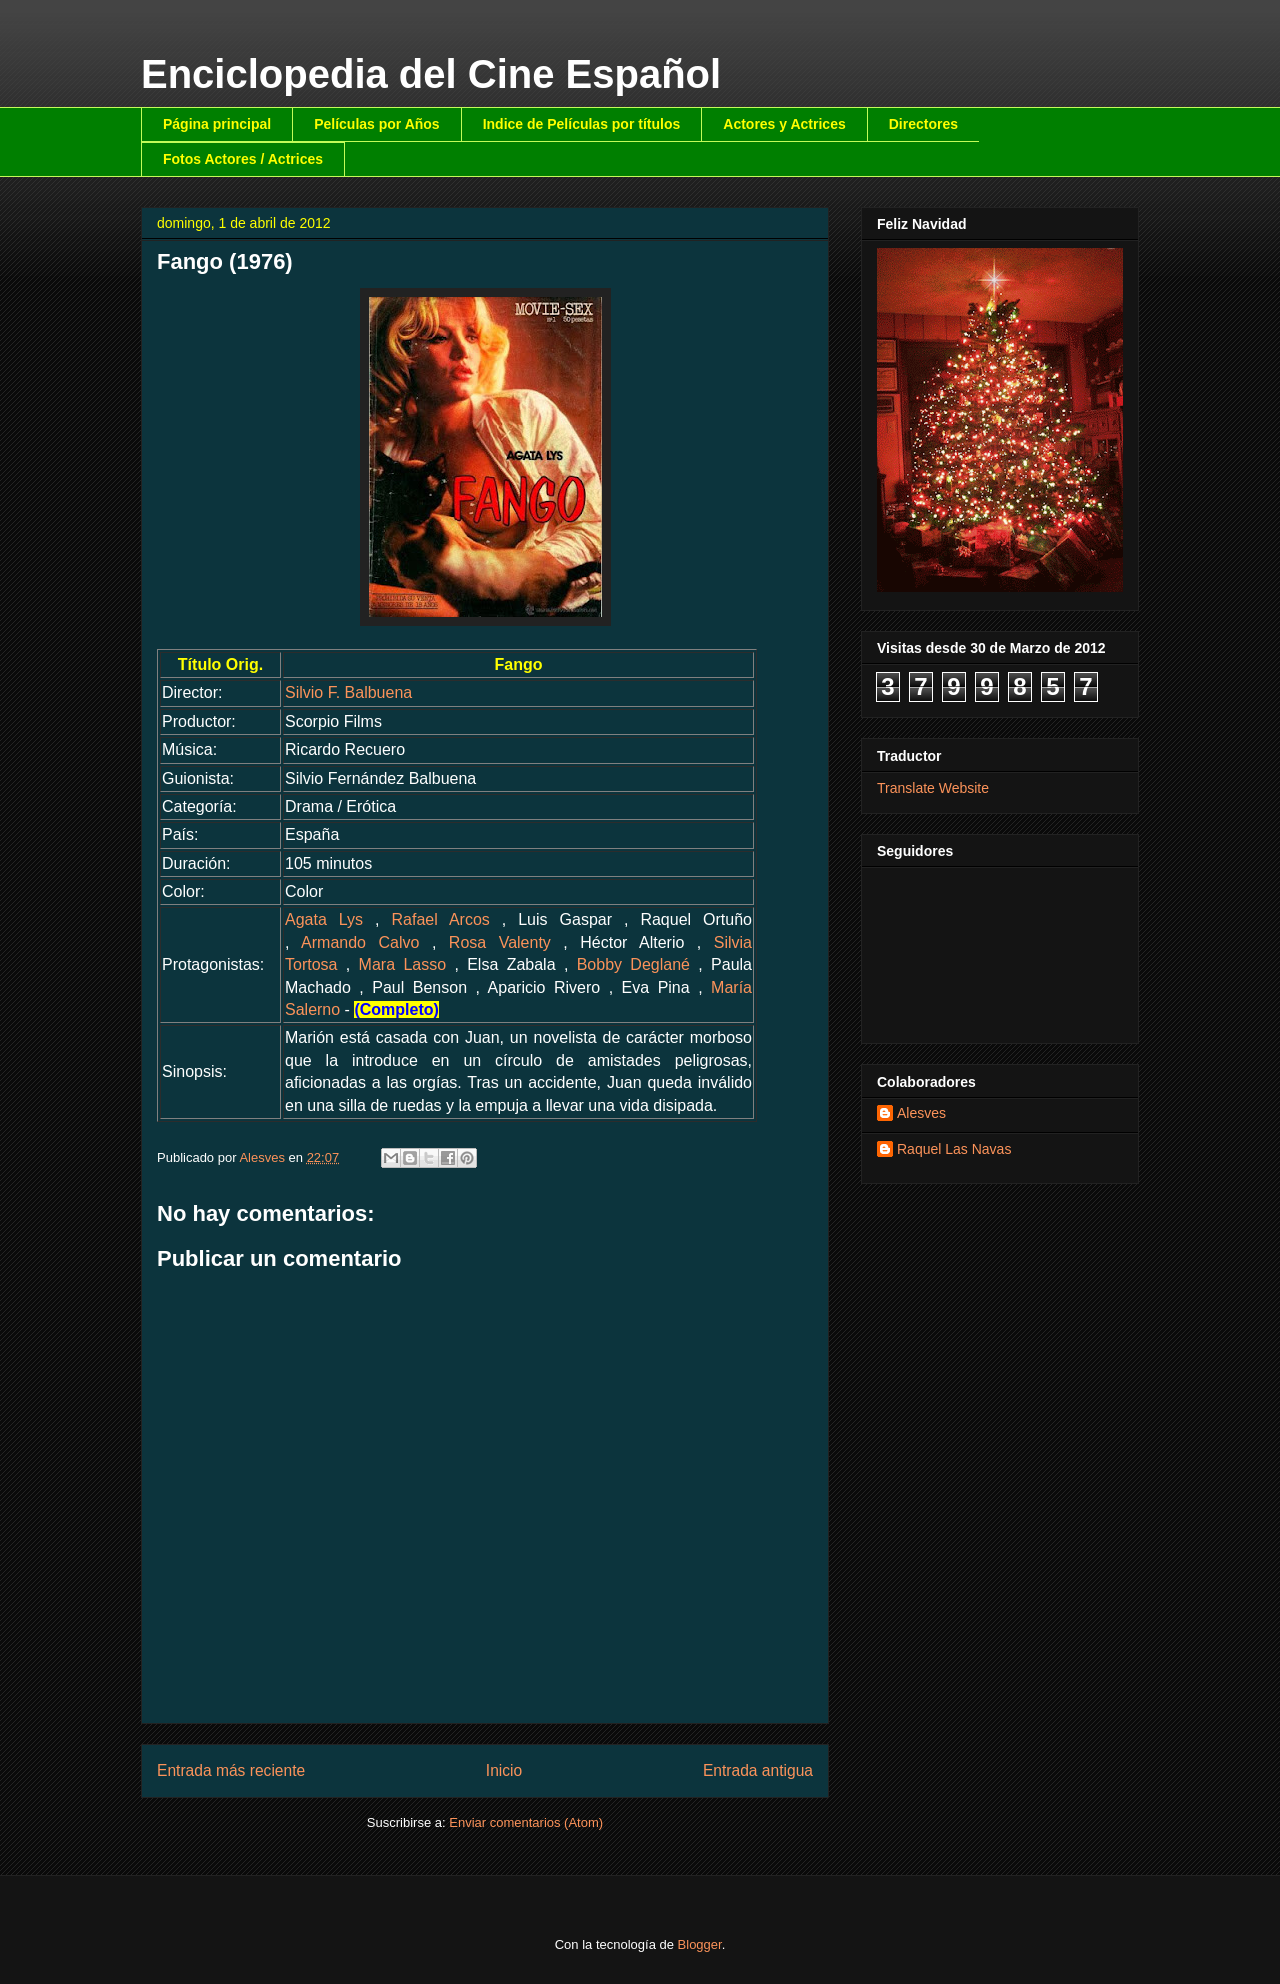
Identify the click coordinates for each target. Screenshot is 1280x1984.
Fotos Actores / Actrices (243, 159)
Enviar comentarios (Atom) (526, 1822)
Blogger (700, 1944)
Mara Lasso (402, 964)
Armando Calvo (360, 942)
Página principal (217, 124)
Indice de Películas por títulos (582, 124)
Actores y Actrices (784, 124)
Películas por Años (377, 124)
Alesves (921, 1113)
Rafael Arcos (441, 919)
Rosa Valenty (500, 942)
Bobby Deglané (633, 964)
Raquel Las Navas (954, 1149)
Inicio (504, 1770)
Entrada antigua (758, 1770)
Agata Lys (324, 919)
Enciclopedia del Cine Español (431, 74)
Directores (923, 124)
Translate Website (933, 788)
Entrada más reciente (231, 1770)
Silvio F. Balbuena (348, 692)
